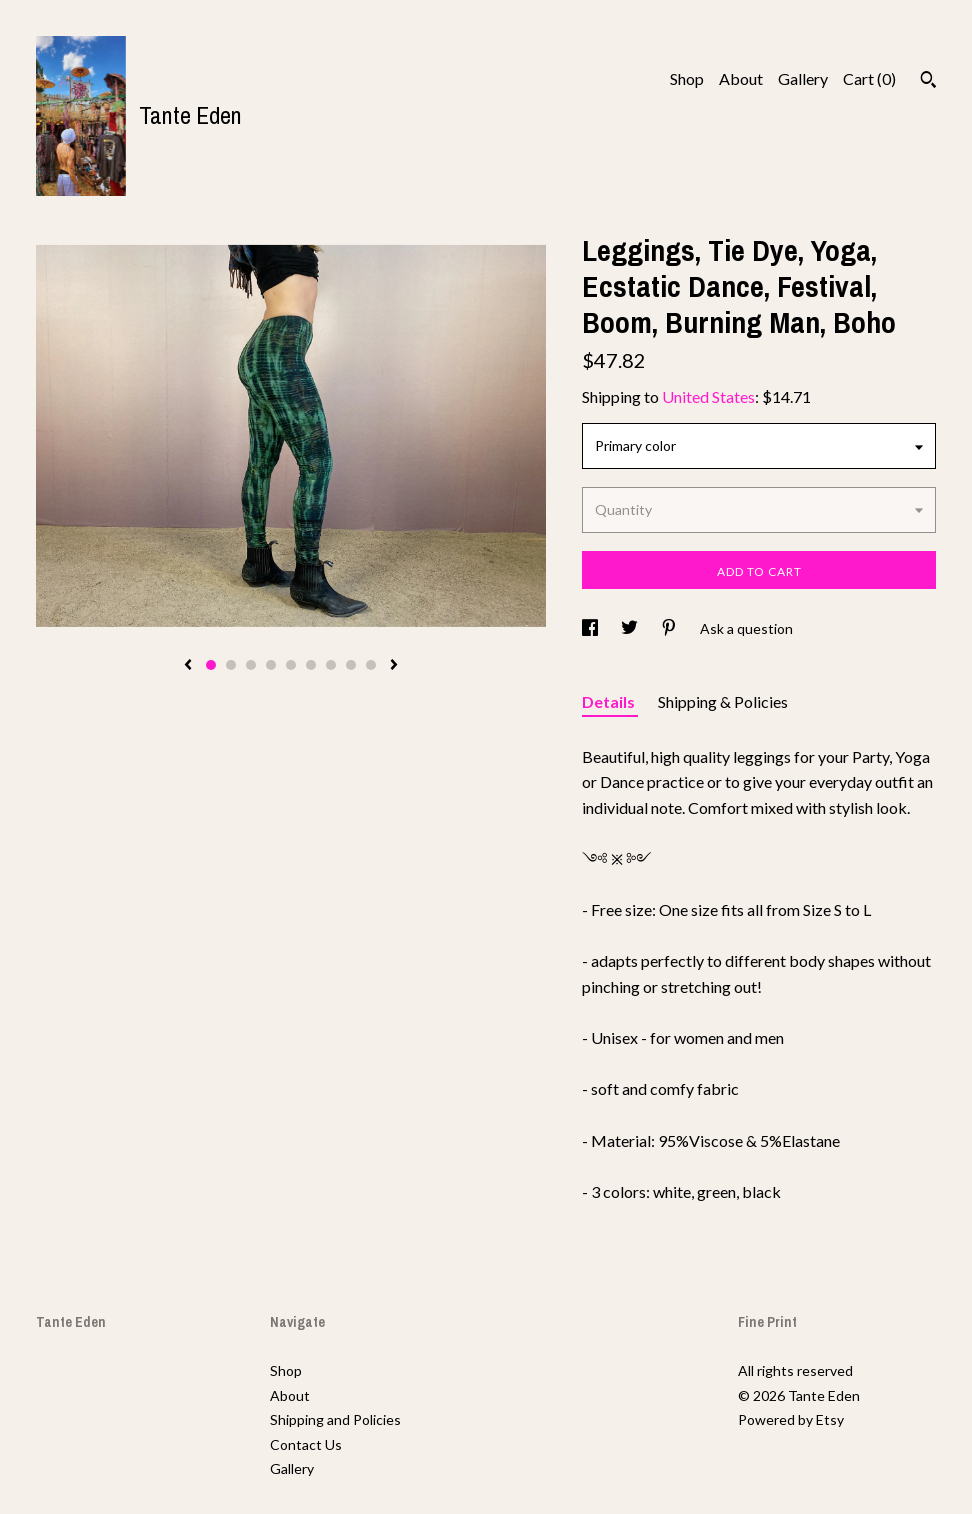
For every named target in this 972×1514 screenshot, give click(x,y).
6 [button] (311, 665)
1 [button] (211, 665)
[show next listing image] (394, 666)
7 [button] (331, 665)
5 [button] (291, 665)
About (741, 78)
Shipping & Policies (723, 701)
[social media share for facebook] (591, 628)
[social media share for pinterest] (670, 628)
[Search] (928, 82)
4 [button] (271, 665)
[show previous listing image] (188, 666)
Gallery (803, 78)
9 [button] (371, 665)
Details (610, 701)
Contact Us (306, 1444)
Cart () (869, 78)
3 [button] (251, 665)
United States (708, 396)
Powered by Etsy (791, 1419)
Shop (687, 78)
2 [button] (231, 665)
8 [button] (351, 665)
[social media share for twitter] (631, 628)
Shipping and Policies (335, 1419)
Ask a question (746, 628)
